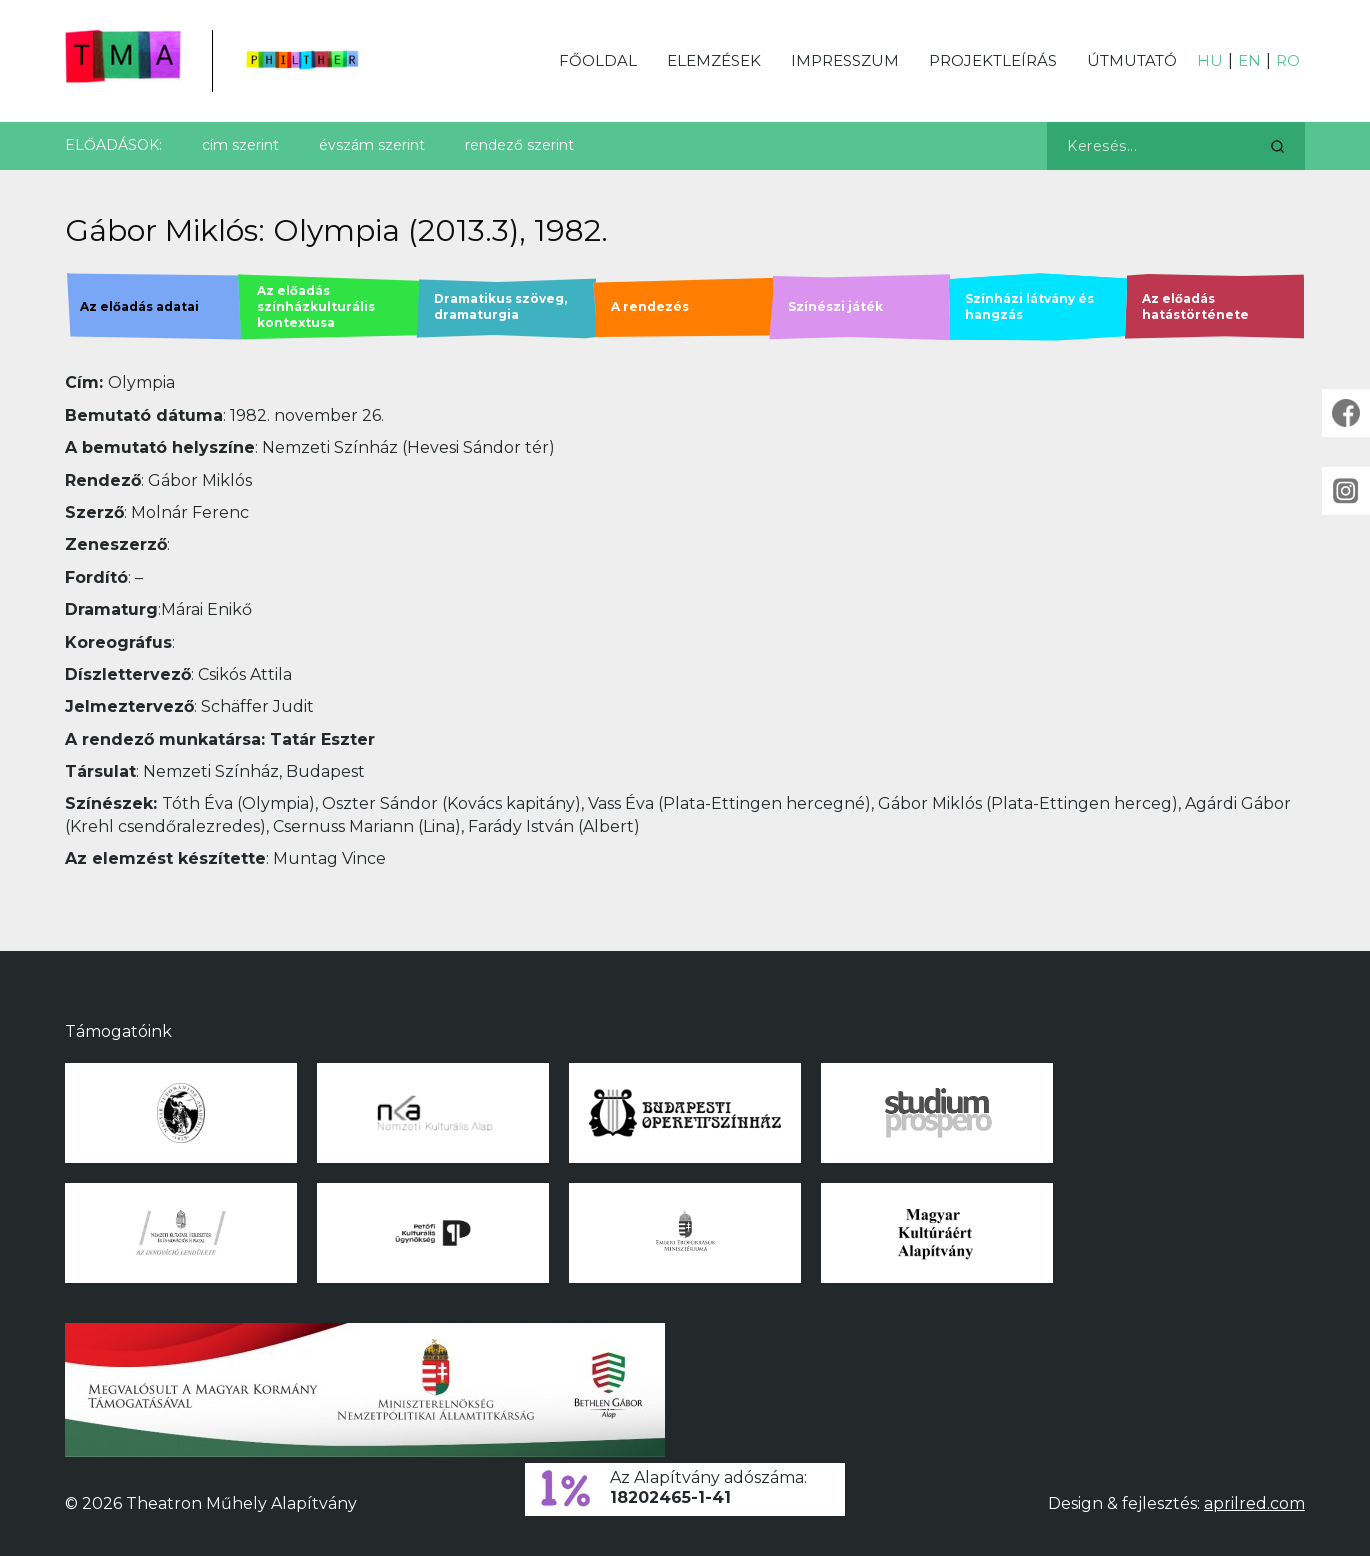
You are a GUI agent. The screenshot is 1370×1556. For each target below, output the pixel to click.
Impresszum (845, 60)
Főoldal (598, 60)
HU (1210, 60)
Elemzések (714, 60)
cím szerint (240, 145)
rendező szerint (519, 145)
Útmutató (1132, 60)
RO (1288, 60)
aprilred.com (1254, 1503)
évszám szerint (372, 145)
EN (1249, 60)
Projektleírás (993, 60)
